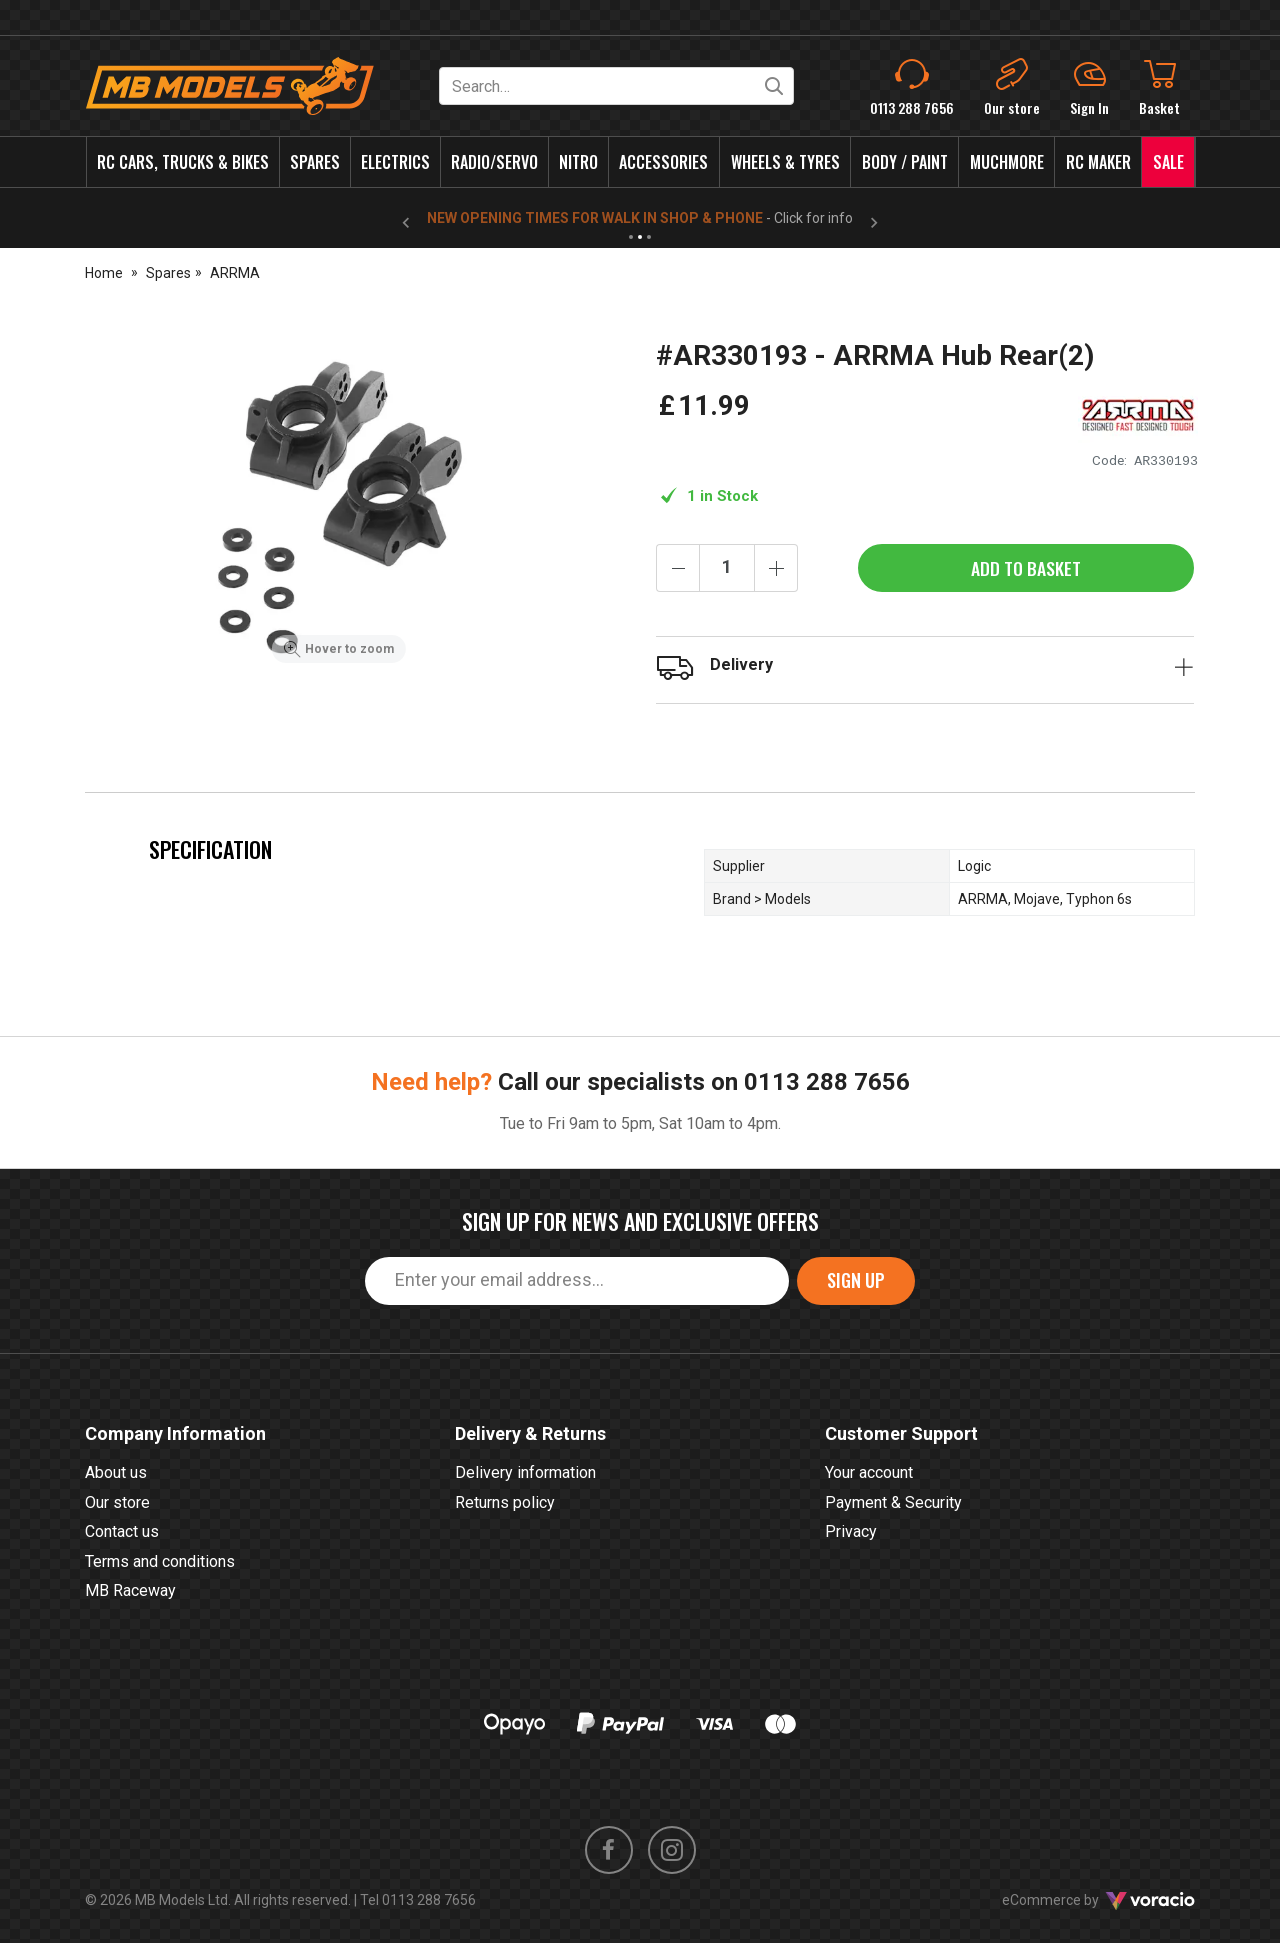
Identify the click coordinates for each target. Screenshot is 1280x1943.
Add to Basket (1026, 568)
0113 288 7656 (827, 1082)
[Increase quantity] (776, 568)
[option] (339, 506)
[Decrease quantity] (678, 568)
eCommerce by (1098, 1900)
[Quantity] (727, 568)
